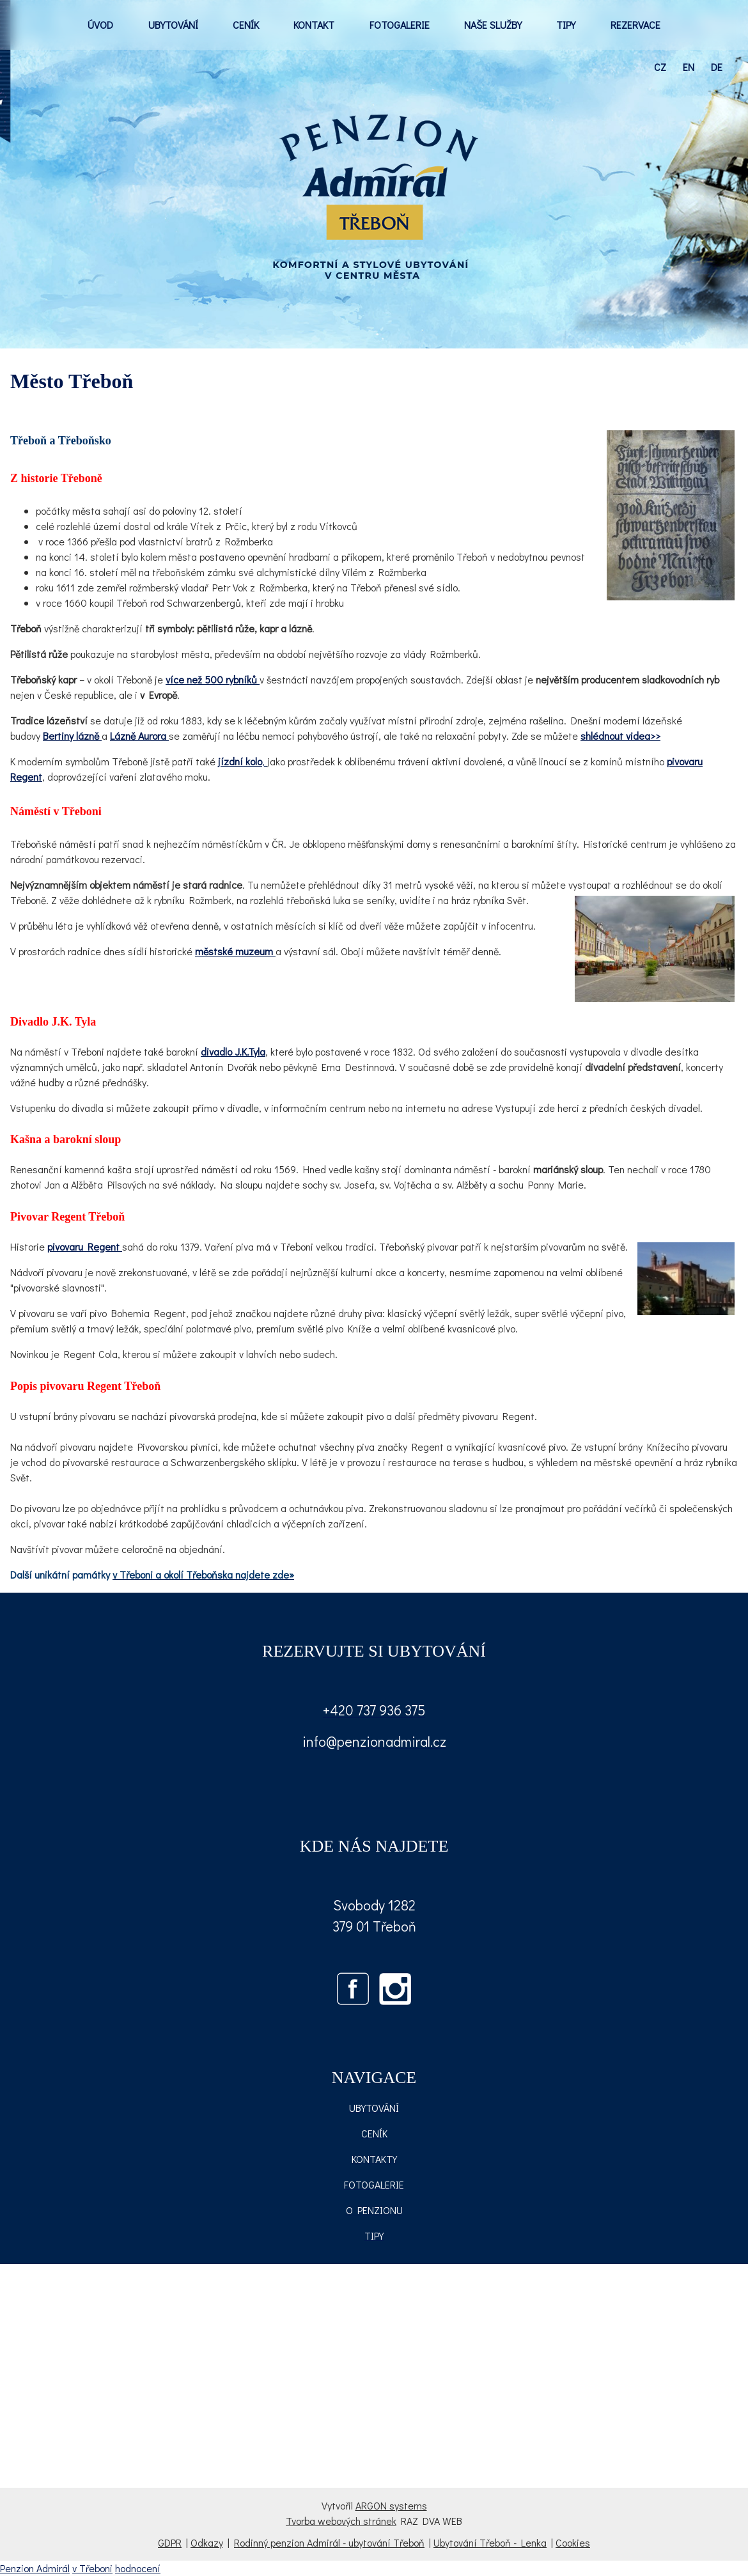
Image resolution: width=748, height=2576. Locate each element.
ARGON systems (391, 2505)
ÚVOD (100, 24)
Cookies (573, 2542)
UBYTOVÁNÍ (173, 24)
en (688, 67)
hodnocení (137, 2568)
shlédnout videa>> (620, 735)
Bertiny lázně (72, 735)
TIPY (565, 24)
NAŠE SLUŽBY (493, 24)
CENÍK (246, 24)
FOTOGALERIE (400, 24)
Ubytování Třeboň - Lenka (490, 2542)
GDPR (170, 2542)
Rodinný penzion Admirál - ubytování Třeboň (329, 2542)
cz (660, 67)
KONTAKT (313, 24)
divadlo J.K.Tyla (233, 1051)
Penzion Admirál (35, 2568)
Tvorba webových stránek (341, 2520)
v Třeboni (92, 2568)
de (716, 67)
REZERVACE (635, 24)
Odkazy (207, 2542)
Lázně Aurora (139, 735)
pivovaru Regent (84, 1246)
